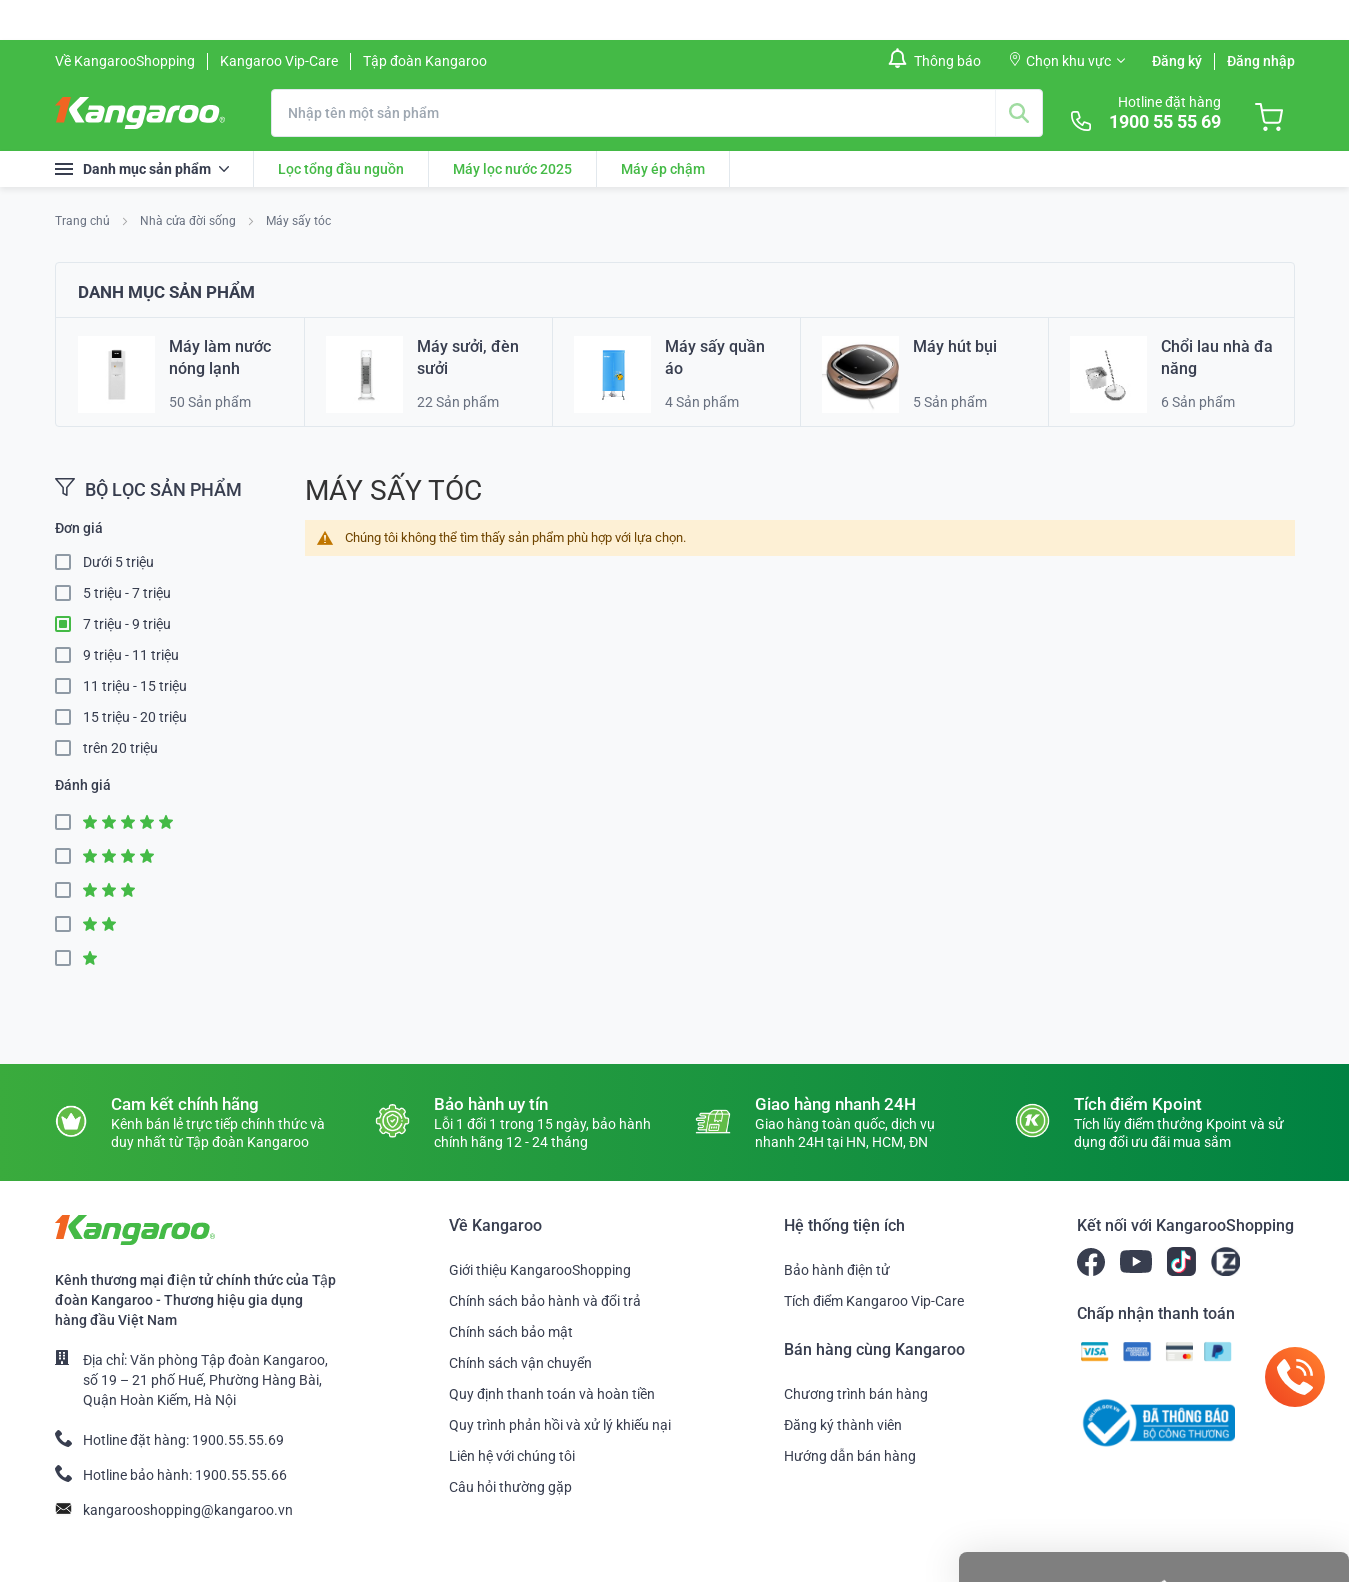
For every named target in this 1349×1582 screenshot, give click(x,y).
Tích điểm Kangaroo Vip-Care (874, 1301)
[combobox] (657, 113)
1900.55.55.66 (241, 1475)
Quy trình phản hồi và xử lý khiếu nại (560, 1425)
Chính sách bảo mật (511, 1332)
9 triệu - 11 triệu (131, 655)
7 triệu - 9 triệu (127, 624)
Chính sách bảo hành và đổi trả (545, 1301)
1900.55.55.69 (238, 1440)
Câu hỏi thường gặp (510, 1487)
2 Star (69, 924)
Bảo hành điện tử (837, 1270)
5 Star (69, 822)
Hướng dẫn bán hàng (850, 1456)
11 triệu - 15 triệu (135, 686)
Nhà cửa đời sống (189, 221)
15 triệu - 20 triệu (135, 717)
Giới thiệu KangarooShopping (540, 1270)
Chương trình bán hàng (856, 1394)
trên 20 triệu (120, 748)
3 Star (69, 890)
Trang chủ (84, 221)
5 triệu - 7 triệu (127, 593)
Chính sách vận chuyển (520, 1363)
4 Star (69, 856)
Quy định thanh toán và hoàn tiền (552, 1394)
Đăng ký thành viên (843, 1425)
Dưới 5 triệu (118, 562)
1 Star (69, 958)
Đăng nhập (1261, 61)
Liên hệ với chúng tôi (512, 1456)
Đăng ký (1177, 61)
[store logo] (140, 113)
